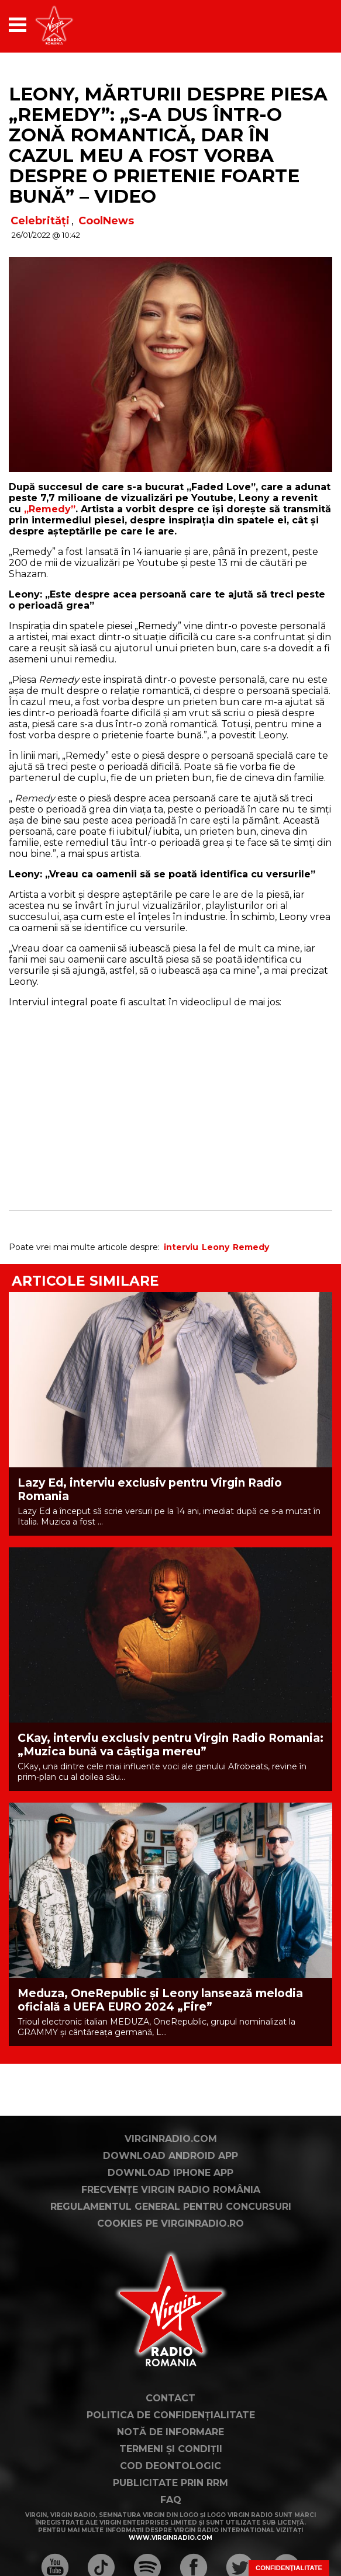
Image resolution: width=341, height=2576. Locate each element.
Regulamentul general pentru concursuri (170, 2206)
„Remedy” (49, 509)
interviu (181, 1247)
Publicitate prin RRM (170, 2482)
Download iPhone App (170, 2172)
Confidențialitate (289, 2567)
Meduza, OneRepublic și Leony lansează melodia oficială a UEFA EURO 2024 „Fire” (160, 2000)
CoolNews (106, 220)
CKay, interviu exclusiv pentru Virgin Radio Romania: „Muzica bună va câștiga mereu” (170, 1744)
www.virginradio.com (170, 2538)
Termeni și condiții (170, 2449)
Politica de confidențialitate (171, 2415)
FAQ (170, 2499)
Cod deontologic (170, 2465)
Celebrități (40, 220)
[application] (303, 25)
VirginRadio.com (171, 2138)
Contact (170, 2398)
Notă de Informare (170, 2432)
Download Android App (170, 2155)
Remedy (251, 1247)
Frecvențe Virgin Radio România (170, 2189)
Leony (215, 1247)
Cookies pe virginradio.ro (170, 2223)
